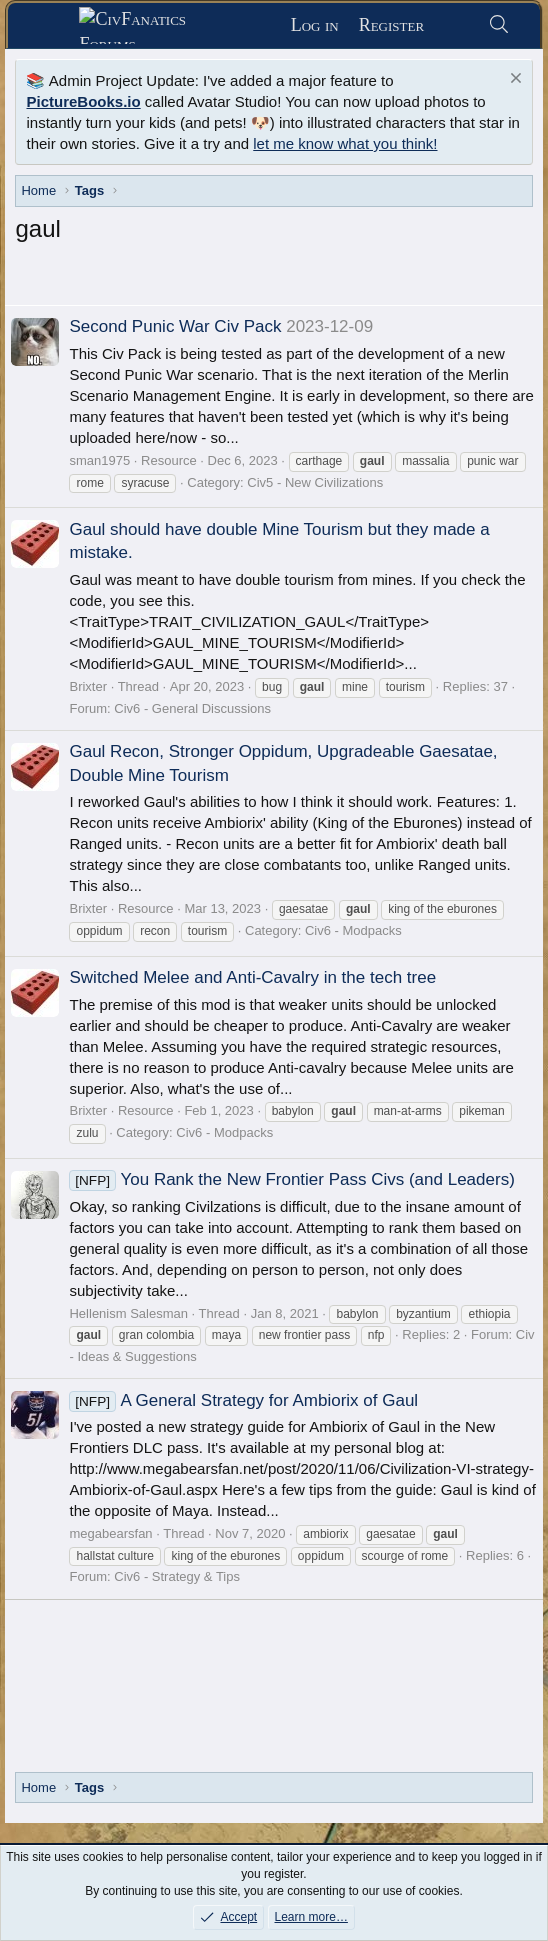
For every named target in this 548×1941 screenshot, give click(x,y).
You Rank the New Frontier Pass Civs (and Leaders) (291, 1179)
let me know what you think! (345, 143)
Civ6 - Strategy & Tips (177, 1576)
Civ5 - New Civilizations (315, 482)
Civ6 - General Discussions (192, 708)
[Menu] (51, 26)
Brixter (88, 686)
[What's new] (455, 25)
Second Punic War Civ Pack (175, 326)
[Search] (498, 25)
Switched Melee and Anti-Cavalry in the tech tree (252, 977)
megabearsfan (110, 1533)
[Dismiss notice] (513, 80)
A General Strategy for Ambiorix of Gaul (243, 1400)
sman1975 (99, 460)
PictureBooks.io (83, 101)
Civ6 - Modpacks (353, 930)
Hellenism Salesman (128, 1313)
